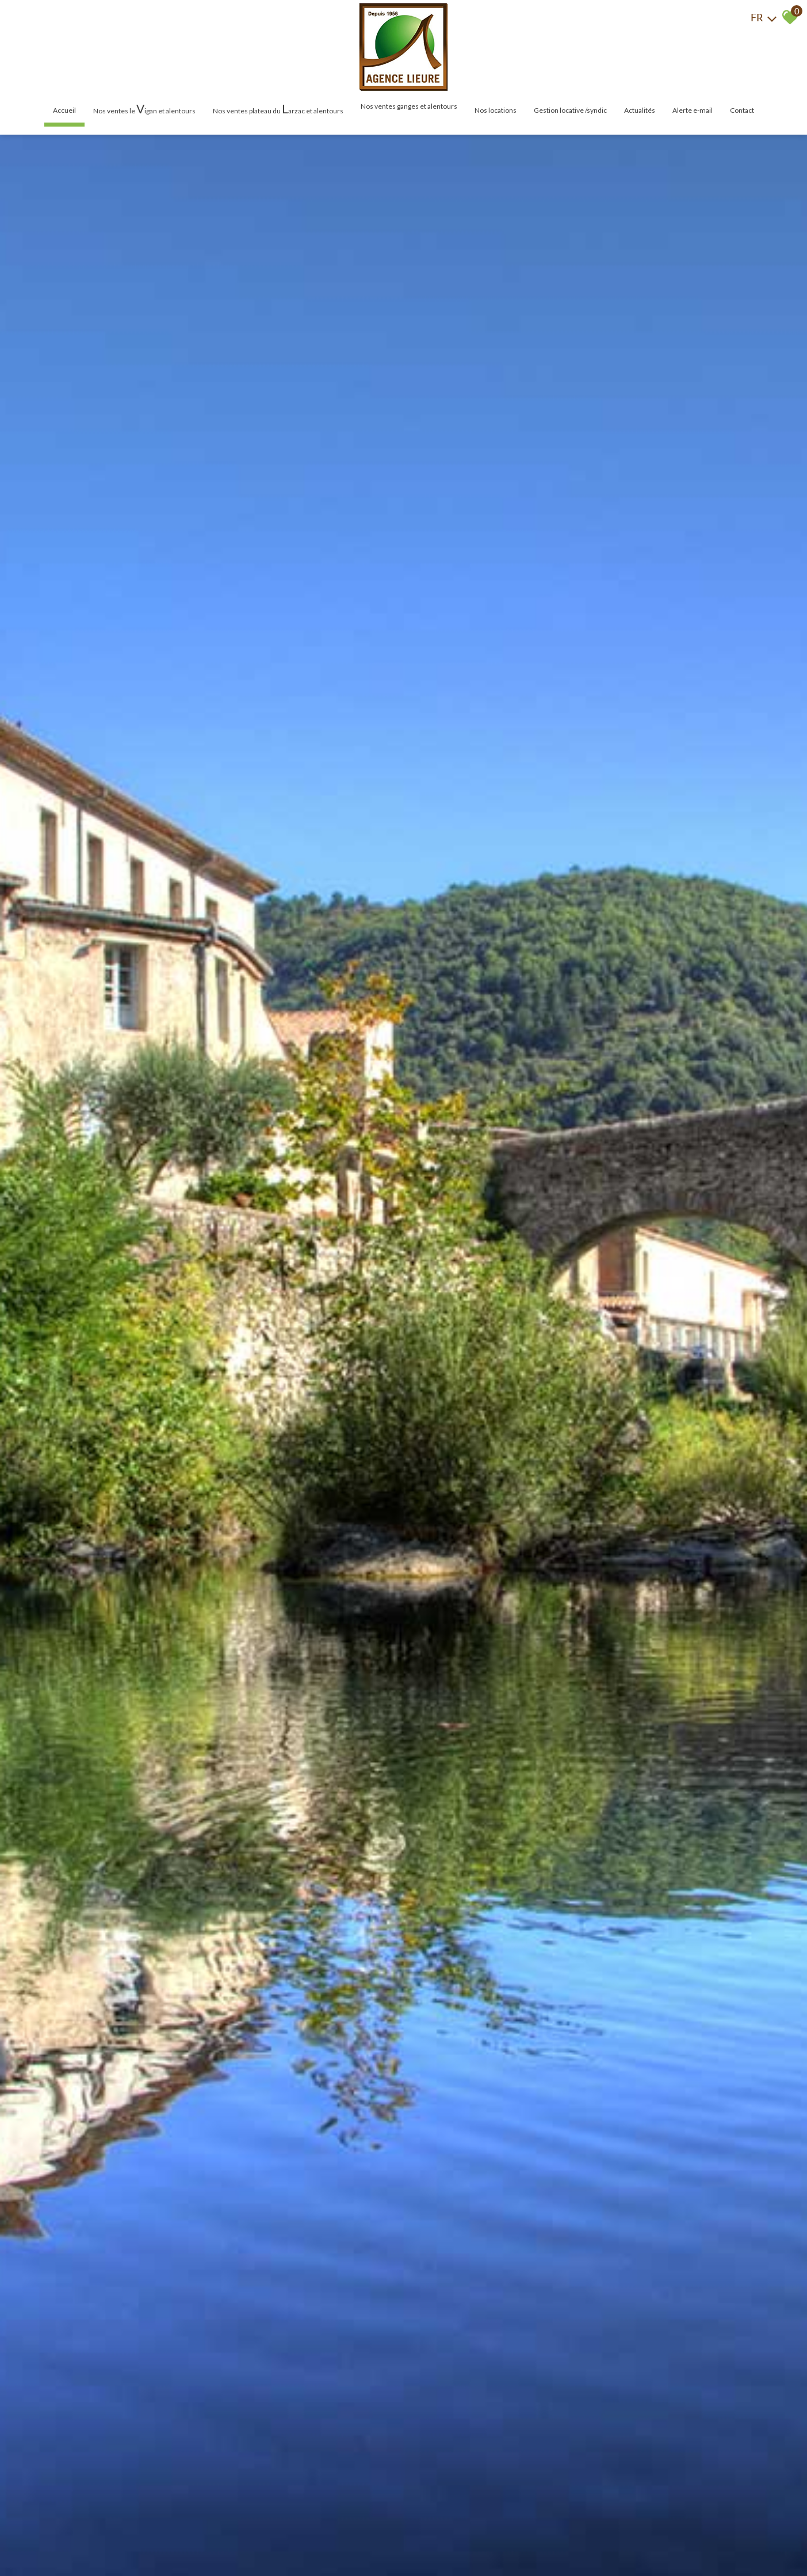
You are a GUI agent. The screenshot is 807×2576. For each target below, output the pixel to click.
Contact (742, 110)
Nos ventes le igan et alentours (144, 108)
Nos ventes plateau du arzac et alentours (278, 108)
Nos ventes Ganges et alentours (409, 106)
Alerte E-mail (692, 110)
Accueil (64, 110)
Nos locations (496, 110)
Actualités (639, 110)
